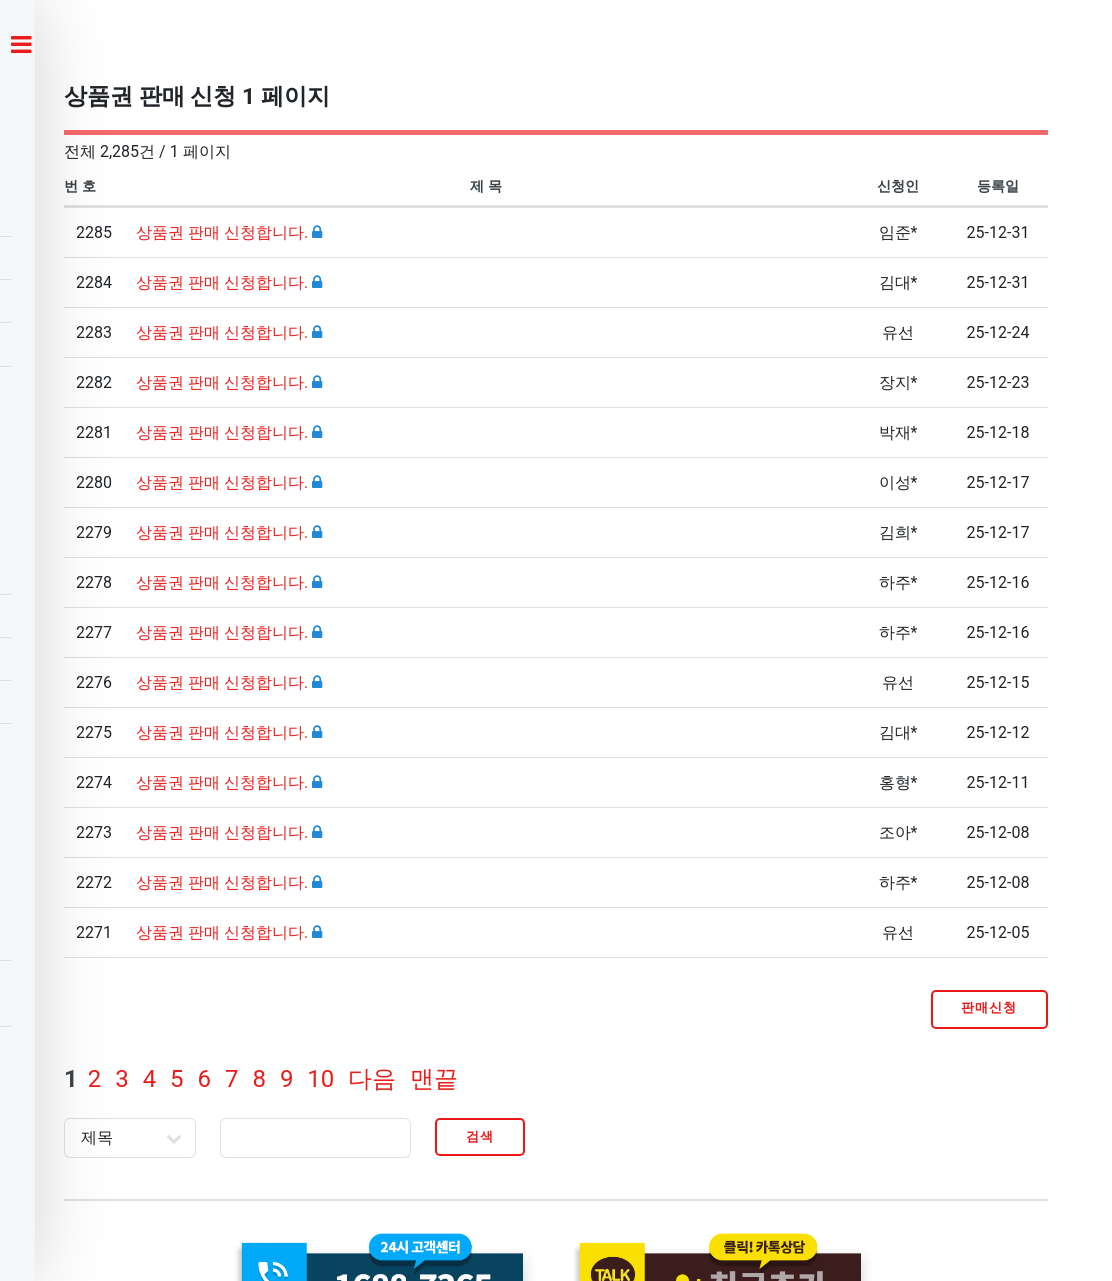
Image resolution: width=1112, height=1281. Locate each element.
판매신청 (989, 1007)
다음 (372, 1079)
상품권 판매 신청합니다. (224, 232)
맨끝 (434, 1079)
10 (320, 1079)
